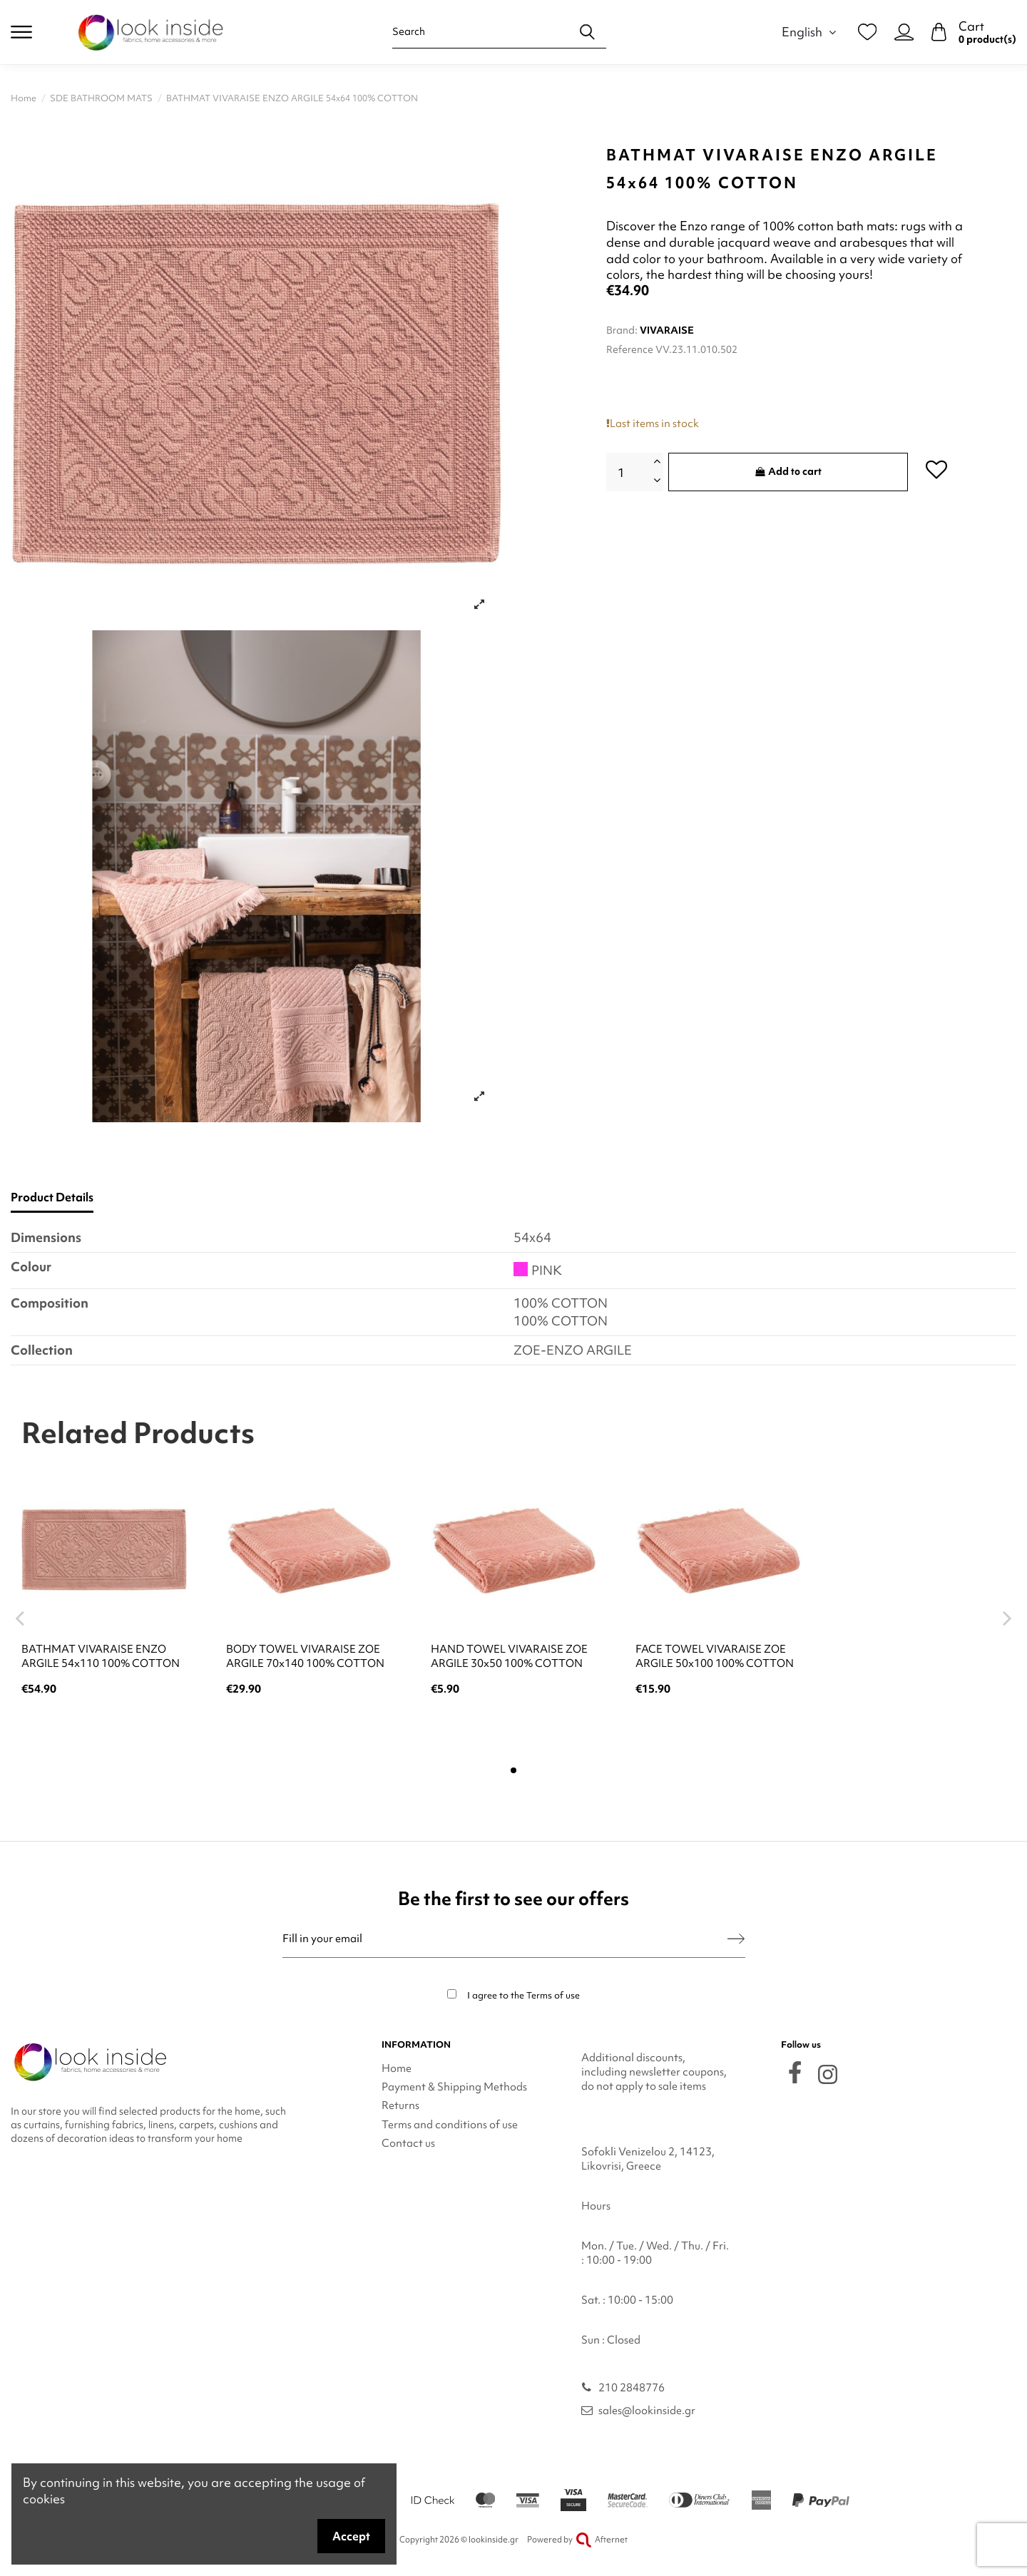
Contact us (408, 2143)
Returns (400, 2105)
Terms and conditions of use (450, 2125)
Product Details (52, 1197)
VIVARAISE (667, 330)
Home (397, 2068)
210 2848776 (631, 2388)
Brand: (622, 330)
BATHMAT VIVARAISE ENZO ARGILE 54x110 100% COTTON (100, 1656)
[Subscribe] (736, 1939)
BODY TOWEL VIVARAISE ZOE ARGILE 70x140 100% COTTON (305, 1656)
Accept (351, 2536)
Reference (629, 349)
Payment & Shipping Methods (454, 2087)
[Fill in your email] (505, 1939)
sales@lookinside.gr (646, 2410)
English (811, 32)
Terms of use (553, 1995)
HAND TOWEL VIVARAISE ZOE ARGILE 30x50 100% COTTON (509, 1656)
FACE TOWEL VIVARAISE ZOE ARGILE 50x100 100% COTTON (714, 1656)
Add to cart (788, 471)
